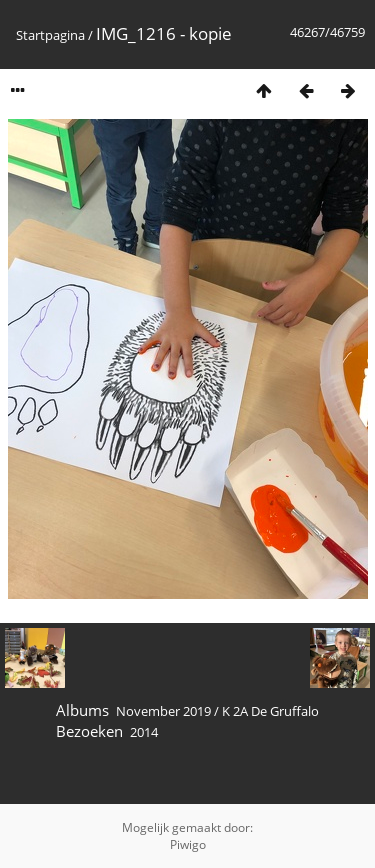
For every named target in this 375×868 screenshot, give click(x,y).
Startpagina (50, 35)
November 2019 (163, 711)
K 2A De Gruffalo (270, 711)
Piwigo (188, 844)
